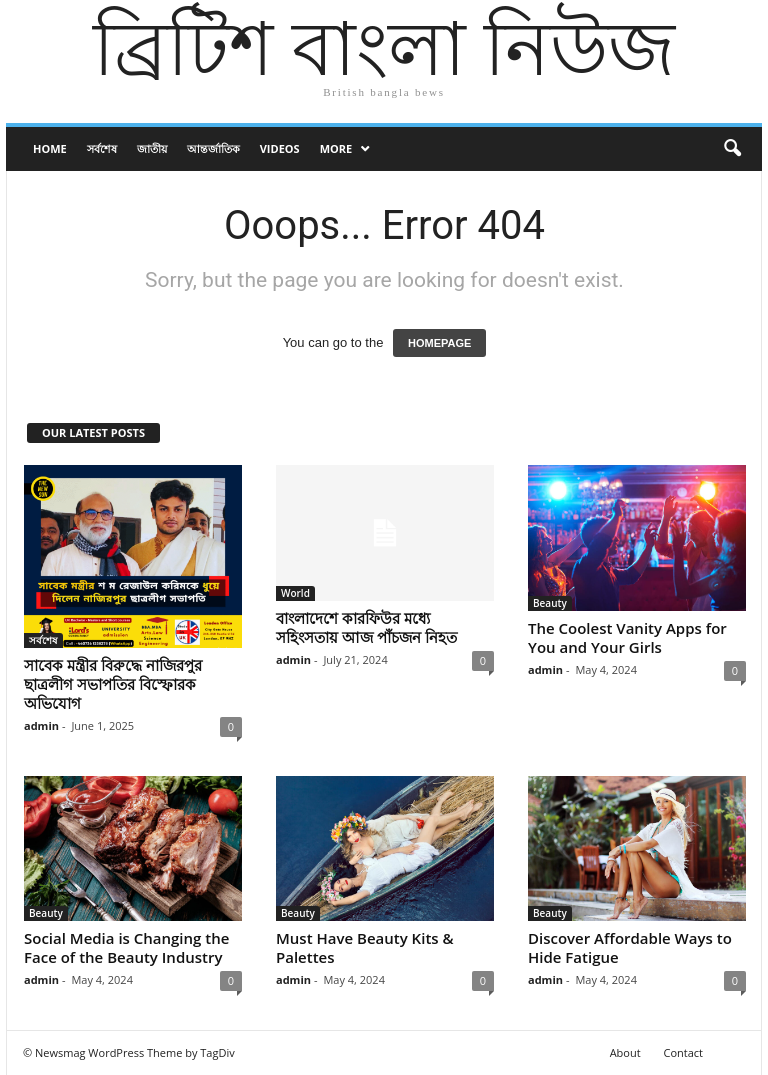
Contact (683, 1052)
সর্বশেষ (102, 148)
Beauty (550, 603)
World (295, 593)
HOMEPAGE (439, 343)
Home (50, 148)
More (336, 148)
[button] (732, 149)
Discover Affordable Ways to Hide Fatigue (630, 947)
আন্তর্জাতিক (213, 148)
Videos (280, 148)
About (625, 1052)
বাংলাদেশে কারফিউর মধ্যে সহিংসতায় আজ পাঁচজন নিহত (366, 627)
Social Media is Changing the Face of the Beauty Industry (126, 947)
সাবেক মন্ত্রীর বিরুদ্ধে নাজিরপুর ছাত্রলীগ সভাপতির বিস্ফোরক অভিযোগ (113, 684)
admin (41, 725)
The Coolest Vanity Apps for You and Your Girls (627, 637)
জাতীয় (152, 148)
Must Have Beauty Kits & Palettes (365, 947)
